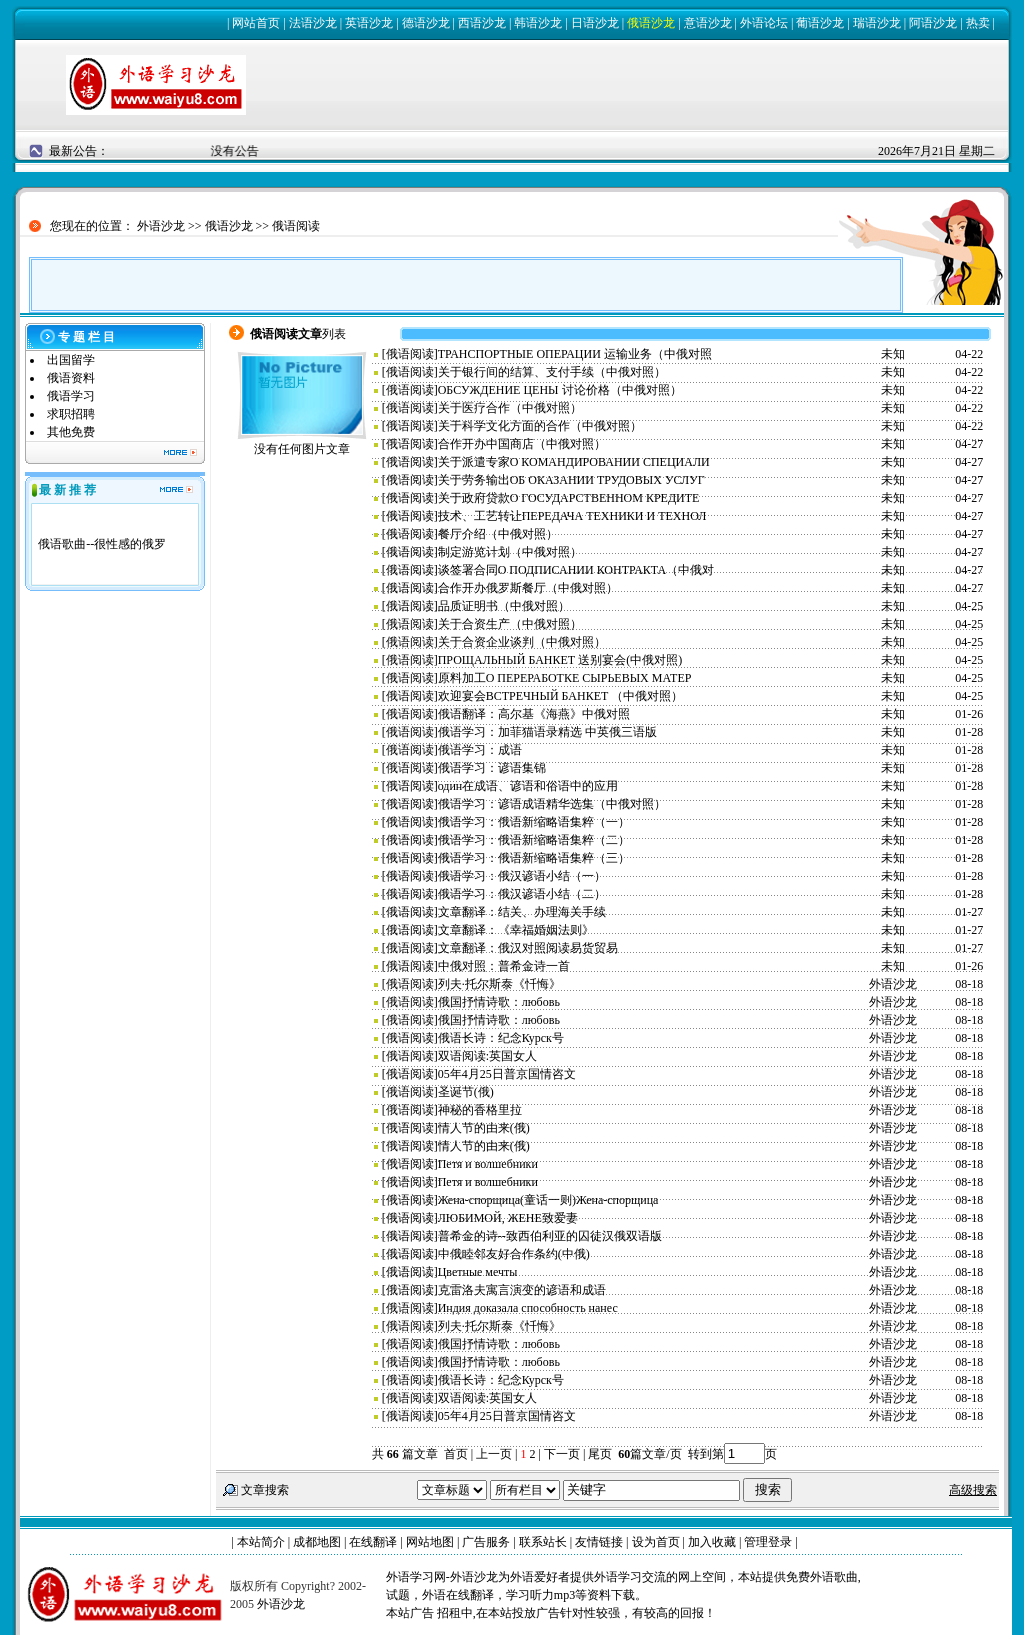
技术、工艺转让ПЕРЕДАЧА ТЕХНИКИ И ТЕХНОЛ (572, 516)
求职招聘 (71, 414)
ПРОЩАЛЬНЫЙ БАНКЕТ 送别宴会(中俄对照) (560, 660)
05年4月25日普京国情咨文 (507, 1074)
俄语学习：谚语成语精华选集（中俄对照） (552, 804)
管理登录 (768, 1542)
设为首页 (656, 1542)
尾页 (601, 1454)
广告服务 (486, 1542)
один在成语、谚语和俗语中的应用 (528, 786)
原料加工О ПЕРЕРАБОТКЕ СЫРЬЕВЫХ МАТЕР (565, 678)
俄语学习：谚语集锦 (492, 768)
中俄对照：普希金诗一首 (504, 966)
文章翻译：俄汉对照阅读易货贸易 (528, 948)
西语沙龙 (482, 23)
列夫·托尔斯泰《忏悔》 (499, 984)
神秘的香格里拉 (480, 1110)
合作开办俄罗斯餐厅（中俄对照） (528, 588)
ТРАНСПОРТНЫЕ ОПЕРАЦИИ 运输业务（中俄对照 (575, 354)
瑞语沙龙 (877, 23)
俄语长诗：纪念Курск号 (501, 1038)
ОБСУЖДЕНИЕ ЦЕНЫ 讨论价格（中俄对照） (560, 390)
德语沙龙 (426, 23)
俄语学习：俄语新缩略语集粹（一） (534, 822)
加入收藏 (712, 1542)
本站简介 (261, 1542)
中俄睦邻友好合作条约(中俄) (514, 1254)
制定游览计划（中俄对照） (510, 552)
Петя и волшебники (488, 1164)
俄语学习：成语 (480, 750)
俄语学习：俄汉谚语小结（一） (522, 876)
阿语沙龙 (933, 23)
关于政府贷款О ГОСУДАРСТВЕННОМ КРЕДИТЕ (569, 498)
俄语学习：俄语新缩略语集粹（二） (534, 840)
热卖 (978, 23)
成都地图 (317, 1542)
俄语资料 (71, 378)
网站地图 (430, 1542)
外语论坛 (764, 23)
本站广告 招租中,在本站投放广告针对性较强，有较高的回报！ (551, 1613)
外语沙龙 (161, 226)
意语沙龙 (708, 23)
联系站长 (543, 1542)
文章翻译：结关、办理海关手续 (522, 912)
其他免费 (71, 432)
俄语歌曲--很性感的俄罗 (102, 544)
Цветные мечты (478, 1272)
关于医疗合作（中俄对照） (510, 408)
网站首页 (256, 23)
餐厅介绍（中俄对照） (498, 534)
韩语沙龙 (538, 23)
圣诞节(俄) (466, 1092)
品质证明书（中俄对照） (504, 606)
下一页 (562, 1454)
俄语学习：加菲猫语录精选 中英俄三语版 (547, 732)
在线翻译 (373, 1542)
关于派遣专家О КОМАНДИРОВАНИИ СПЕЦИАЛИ (574, 462)
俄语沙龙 (651, 23)
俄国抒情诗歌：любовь (499, 1002)
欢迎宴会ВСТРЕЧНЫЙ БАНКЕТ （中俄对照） (561, 696)
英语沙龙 (369, 23)
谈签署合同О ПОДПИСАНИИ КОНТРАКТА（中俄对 (576, 570)
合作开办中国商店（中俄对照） (522, 444)
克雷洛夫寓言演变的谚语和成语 (522, 1290)
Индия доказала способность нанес (528, 1308)
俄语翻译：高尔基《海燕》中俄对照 (534, 714)
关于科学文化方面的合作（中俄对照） (540, 426)
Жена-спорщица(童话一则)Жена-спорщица (548, 1200)
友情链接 (599, 1542)
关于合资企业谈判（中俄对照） (522, 642)
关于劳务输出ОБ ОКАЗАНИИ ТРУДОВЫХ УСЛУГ (571, 480)
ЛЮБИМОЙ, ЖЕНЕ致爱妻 (508, 1218)
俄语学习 (71, 396)
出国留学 (71, 360)
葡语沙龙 (820, 23)
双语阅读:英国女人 (487, 1056)
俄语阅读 (296, 226)
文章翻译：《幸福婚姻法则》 (516, 930)
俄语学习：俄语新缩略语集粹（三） (534, 858)
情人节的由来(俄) (484, 1128)
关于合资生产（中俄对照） (510, 624)
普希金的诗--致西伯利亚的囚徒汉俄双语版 (550, 1236)
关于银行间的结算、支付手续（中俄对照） (552, 372)
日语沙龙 (595, 23)
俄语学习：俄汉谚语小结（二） (522, 894)
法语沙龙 (313, 23)
